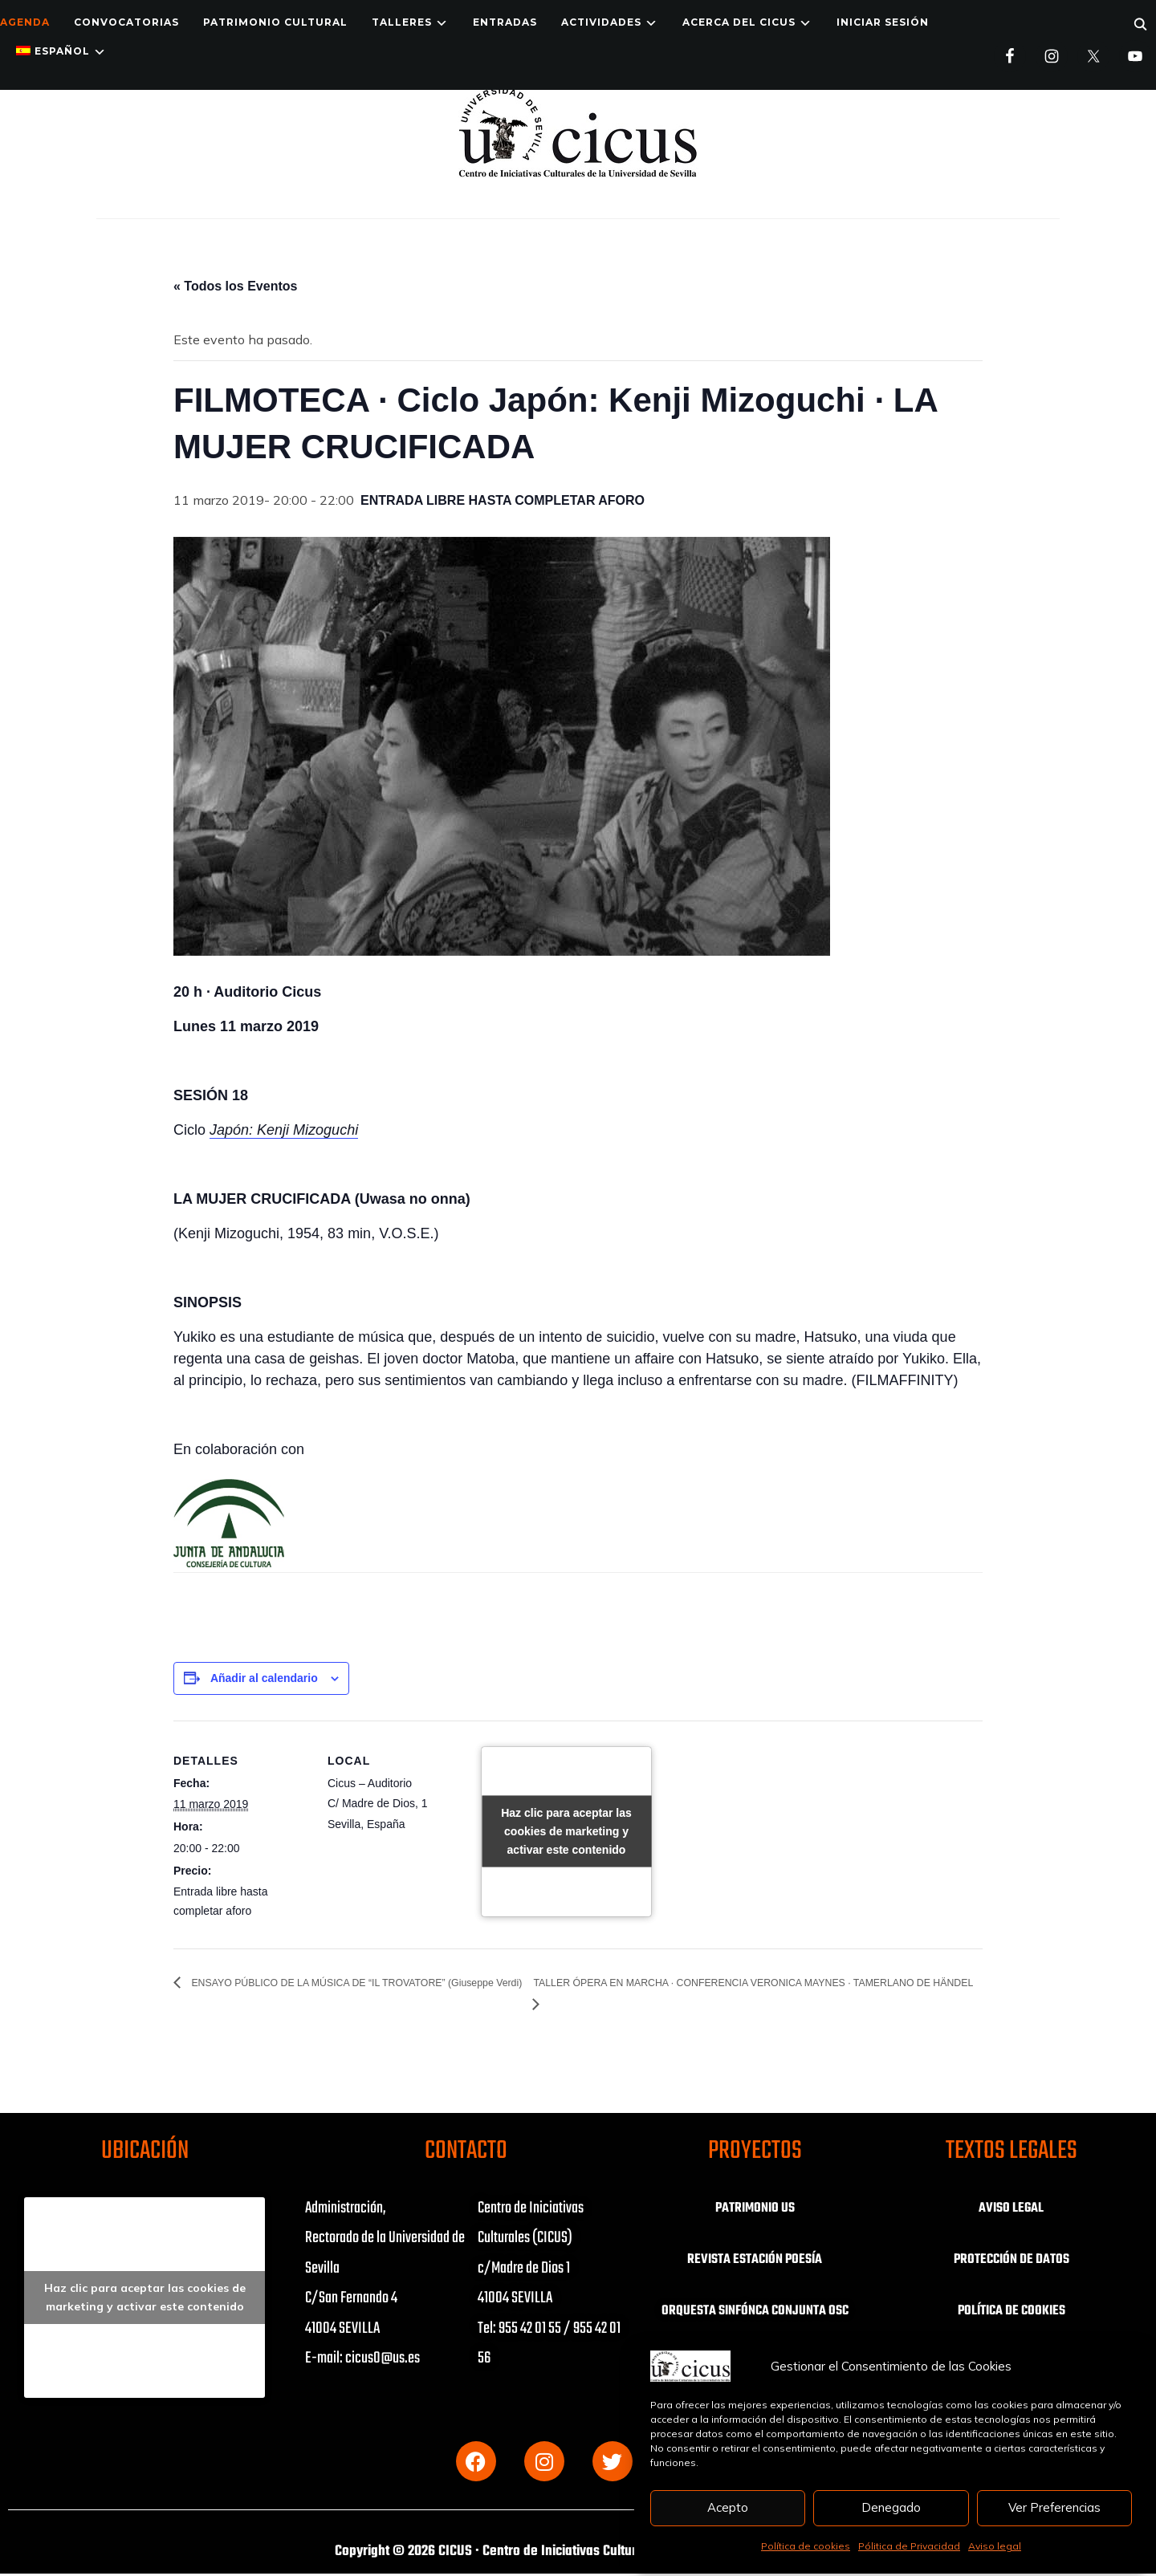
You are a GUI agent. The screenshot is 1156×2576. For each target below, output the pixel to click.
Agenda (25, 22)
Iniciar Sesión (882, 22)
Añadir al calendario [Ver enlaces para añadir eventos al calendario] (264, 1678)
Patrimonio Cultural (275, 22)
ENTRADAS (505, 22)
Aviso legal (994, 2546)
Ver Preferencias (1054, 2507)
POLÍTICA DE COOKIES (1011, 2311)
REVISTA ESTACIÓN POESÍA (755, 2259)
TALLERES (402, 22)
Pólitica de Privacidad (909, 2546)
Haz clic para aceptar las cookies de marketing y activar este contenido (566, 1831)
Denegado (891, 2507)
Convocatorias (126, 22)
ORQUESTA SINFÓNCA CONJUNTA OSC (755, 2321)
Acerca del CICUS (739, 22)
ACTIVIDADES (601, 22)
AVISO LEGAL (1011, 2208)
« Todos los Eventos (235, 286)
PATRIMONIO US (754, 2208)
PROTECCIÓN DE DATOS (1011, 2259)
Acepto (727, 2507)
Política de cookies (805, 2546)
